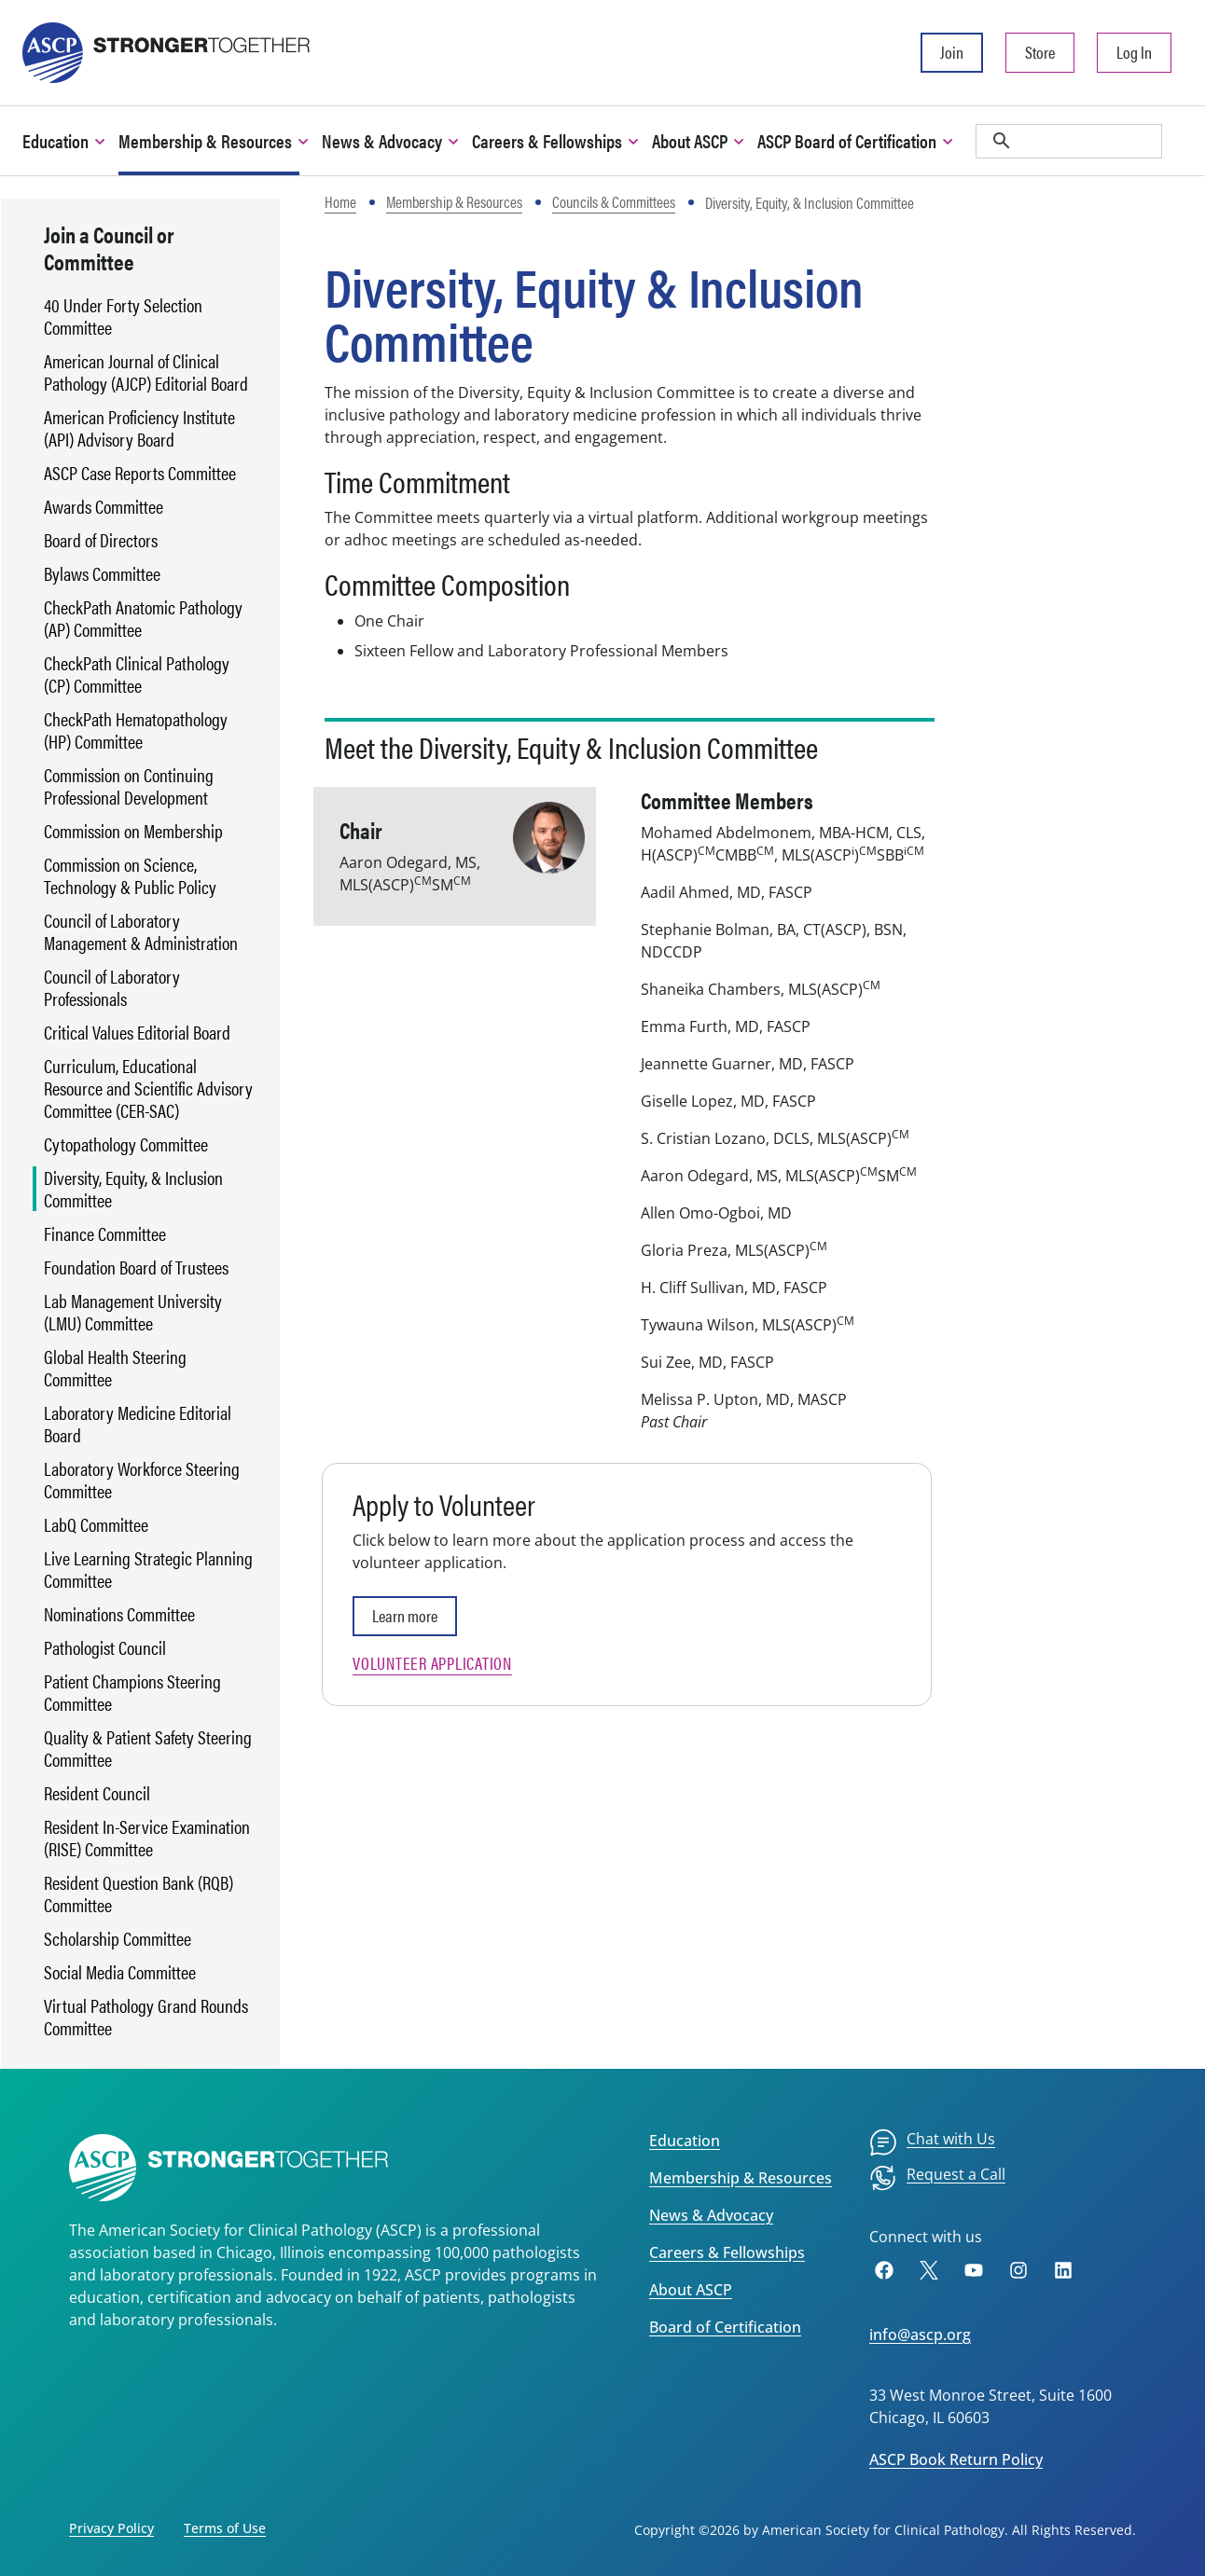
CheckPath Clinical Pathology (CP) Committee (136, 674)
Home (340, 201)
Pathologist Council (105, 1647)
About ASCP (690, 2290)
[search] (1069, 141)
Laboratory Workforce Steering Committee (142, 1479)
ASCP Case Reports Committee (140, 472)
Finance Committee (105, 1233)
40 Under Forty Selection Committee (123, 316)
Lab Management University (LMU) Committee (133, 1311)
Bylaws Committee (102, 573)
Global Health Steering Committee (115, 1367)
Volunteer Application (432, 1662)
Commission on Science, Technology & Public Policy (130, 875)
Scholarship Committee (117, 1938)
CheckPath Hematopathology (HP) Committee (136, 730)
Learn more (404, 1615)
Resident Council (97, 1793)
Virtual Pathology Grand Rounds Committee (146, 2016)
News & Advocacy (711, 2215)
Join (951, 51)
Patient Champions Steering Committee (132, 1692)
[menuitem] (932, 2142)
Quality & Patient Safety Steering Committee (148, 1748)
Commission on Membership (133, 831)
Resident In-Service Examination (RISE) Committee (147, 1837)
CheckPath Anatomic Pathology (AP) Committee (143, 618)
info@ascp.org (920, 2334)
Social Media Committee (120, 1972)
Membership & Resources (454, 201)
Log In (1134, 51)
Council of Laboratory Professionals (112, 987)
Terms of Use (225, 2528)
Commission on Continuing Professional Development (129, 786)
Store (1040, 51)
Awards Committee (103, 506)
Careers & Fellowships (727, 2252)
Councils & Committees (613, 201)
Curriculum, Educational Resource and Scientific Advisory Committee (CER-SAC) (148, 1088)
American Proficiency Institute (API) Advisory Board (139, 428)
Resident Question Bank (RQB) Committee (138, 1893)
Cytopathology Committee (126, 1144)
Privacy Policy (111, 2528)
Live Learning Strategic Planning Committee (148, 1569)
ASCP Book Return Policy (956, 2459)
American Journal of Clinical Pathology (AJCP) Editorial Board (146, 372)
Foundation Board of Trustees (136, 1267)
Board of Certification (725, 2327)
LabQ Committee (96, 1524)
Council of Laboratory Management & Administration (141, 931)
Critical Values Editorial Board (137, 1032)
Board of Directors (101, 540)
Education (684, 2140)
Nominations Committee (119, 1614)
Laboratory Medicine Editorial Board (137, 1423)
